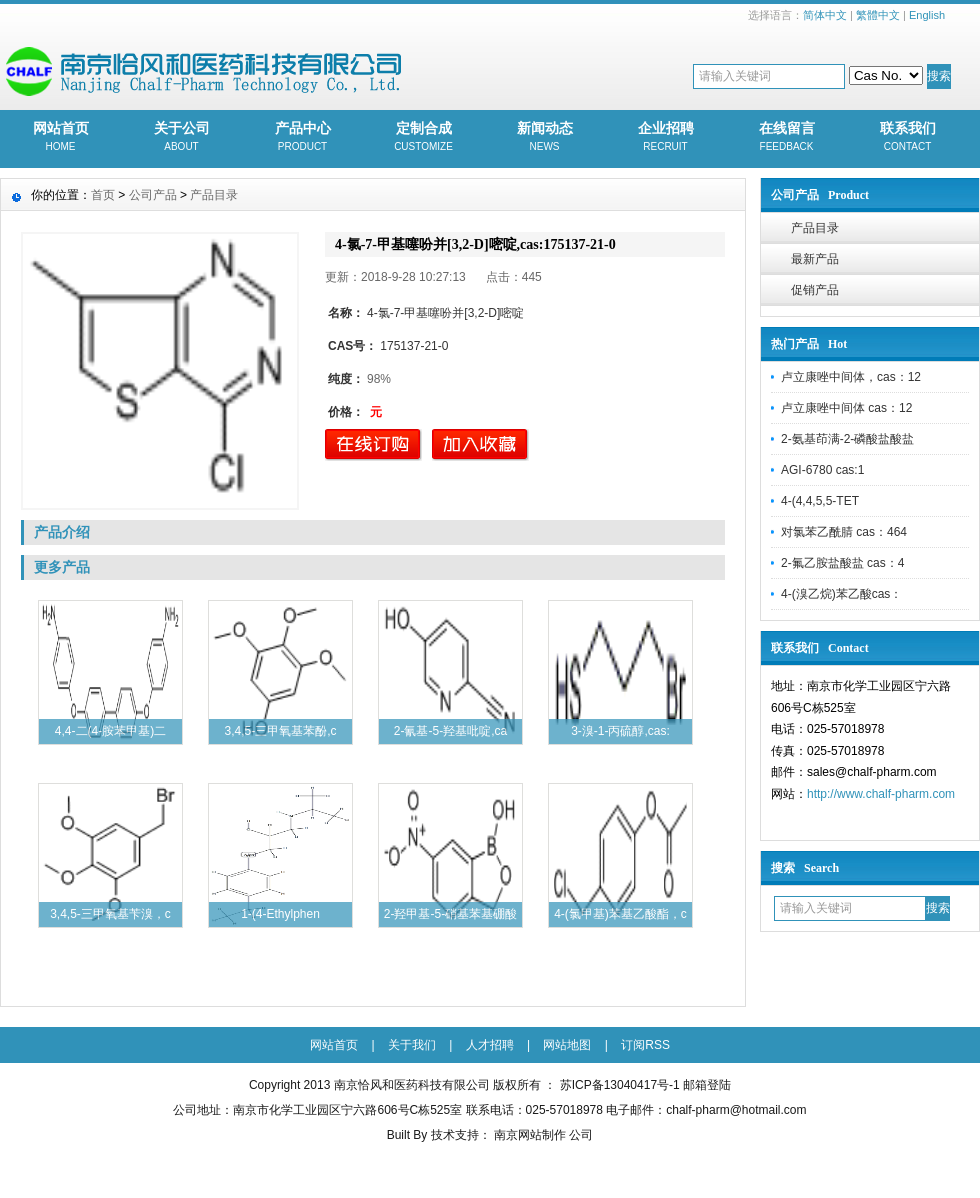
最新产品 (815, 259)
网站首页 (60, 138)
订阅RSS (645, 1045)
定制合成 (423, 138)
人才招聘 (490, 1045)
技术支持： (461, 1135)
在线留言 (786, 138)
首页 (103, 195)
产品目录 (815, 228)
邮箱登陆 (707, 1085)
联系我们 (907, 138)
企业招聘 (665, 138)
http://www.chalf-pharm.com (881, 794)
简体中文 (825, 15)
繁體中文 (878, 15)
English (927, 15)
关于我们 (412, 1045)
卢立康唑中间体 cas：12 (846, 408)
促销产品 (815, 290)
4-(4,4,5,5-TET (820, 501)
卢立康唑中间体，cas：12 (851, 377)
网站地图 (567, 1045)
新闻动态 (544, 138)
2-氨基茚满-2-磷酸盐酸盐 (847, 439)
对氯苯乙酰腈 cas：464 (844, 532)
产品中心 (302, 138)
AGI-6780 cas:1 (822, 470)
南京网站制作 (531, 1135)
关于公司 (181, 138)
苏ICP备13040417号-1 (620, 1085)
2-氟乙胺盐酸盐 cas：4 (842, 563)
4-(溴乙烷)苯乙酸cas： (841, 594)
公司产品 (153, 195)
